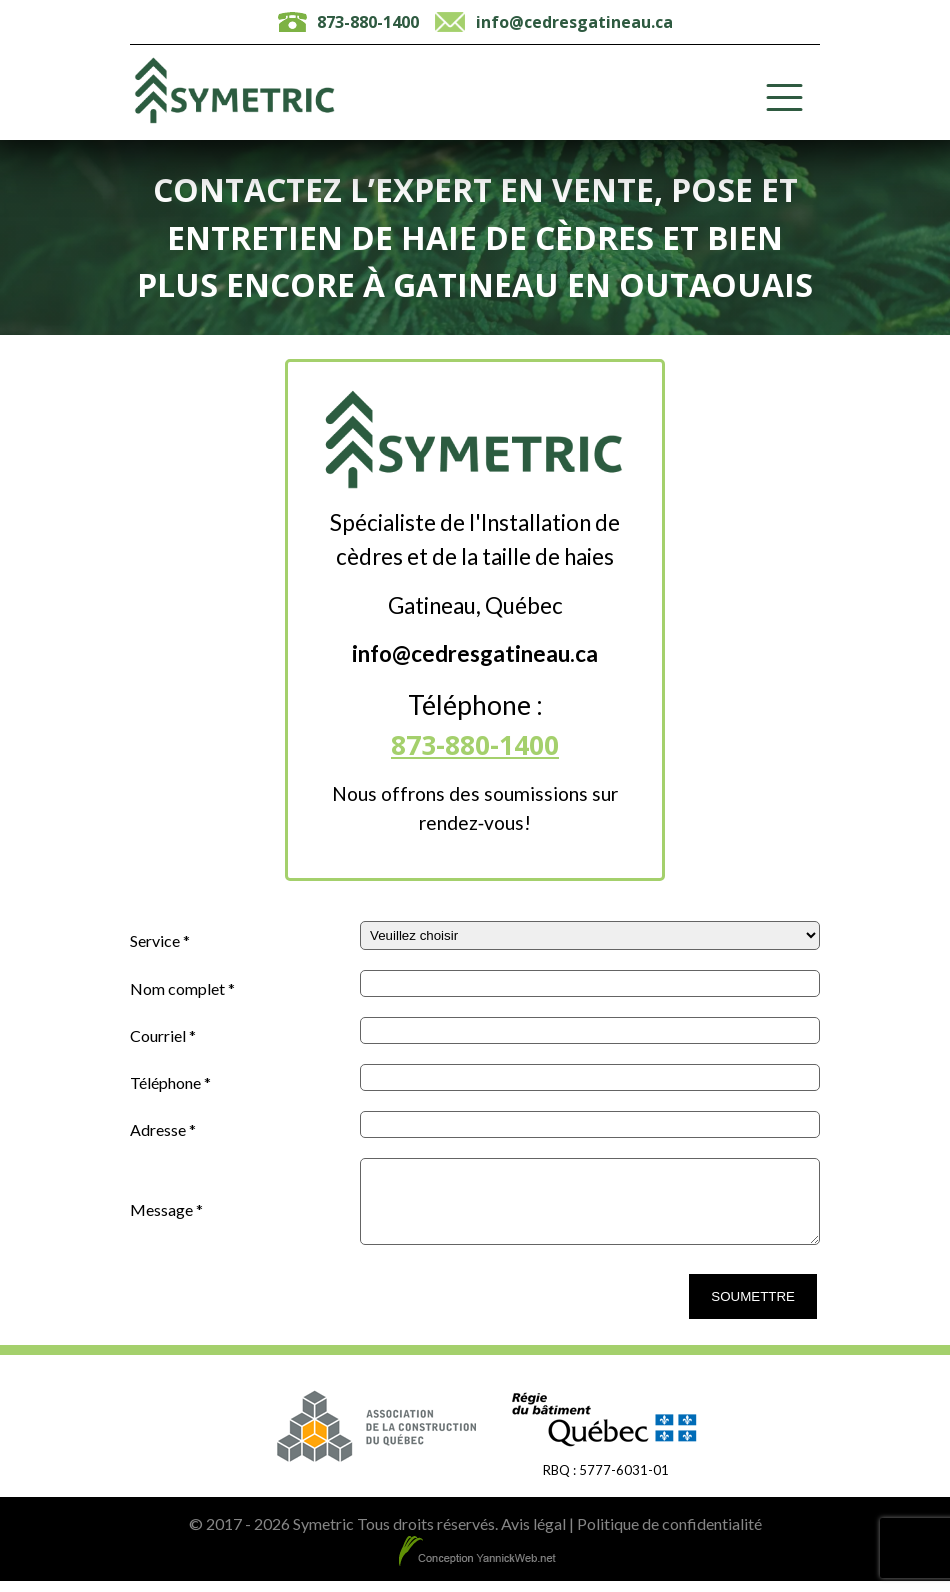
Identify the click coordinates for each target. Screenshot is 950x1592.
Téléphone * (170, 1082)
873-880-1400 (368, 22)
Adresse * (163, 1129)
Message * (166, 1216)
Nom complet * (182, 988)
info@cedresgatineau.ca (574, 22)
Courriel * (163, 1035)
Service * (160, 940)
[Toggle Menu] (784, 97)
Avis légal (533, 1534)
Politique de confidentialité (669, 1534)
